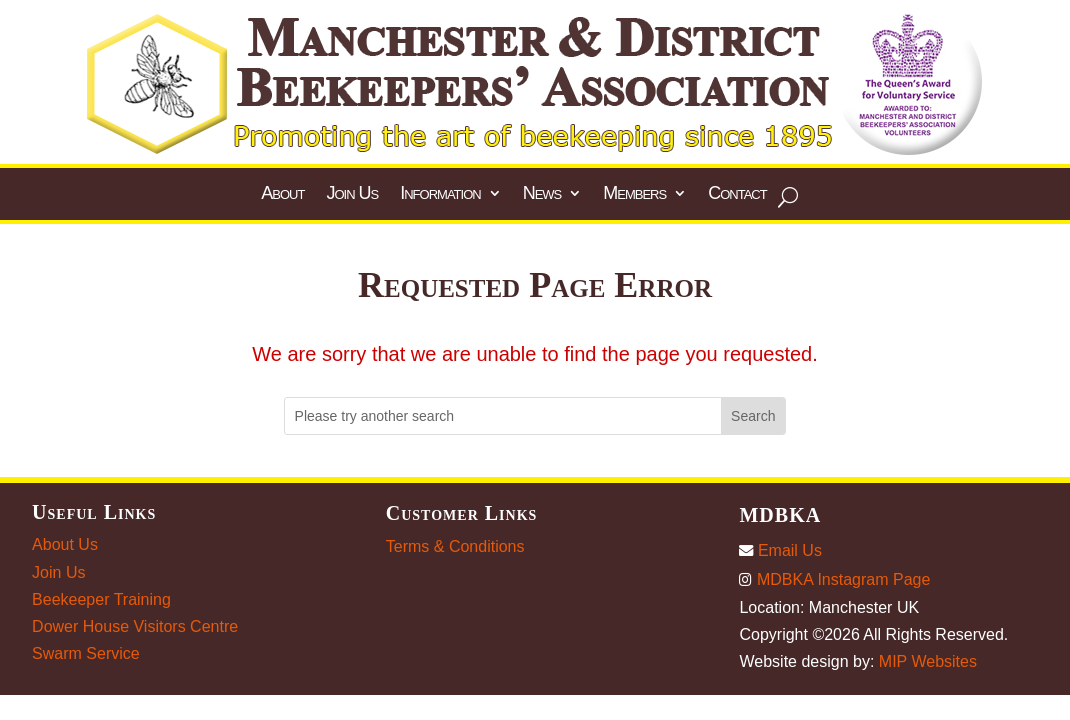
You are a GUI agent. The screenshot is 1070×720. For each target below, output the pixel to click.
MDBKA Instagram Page (834, 579)
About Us (65, 544)
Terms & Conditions (455, 546)
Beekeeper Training (101, 599)
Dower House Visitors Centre (135, 626)
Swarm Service (86, 653)
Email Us (780, 550)
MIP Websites (928, 661)
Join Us (58, 572)
